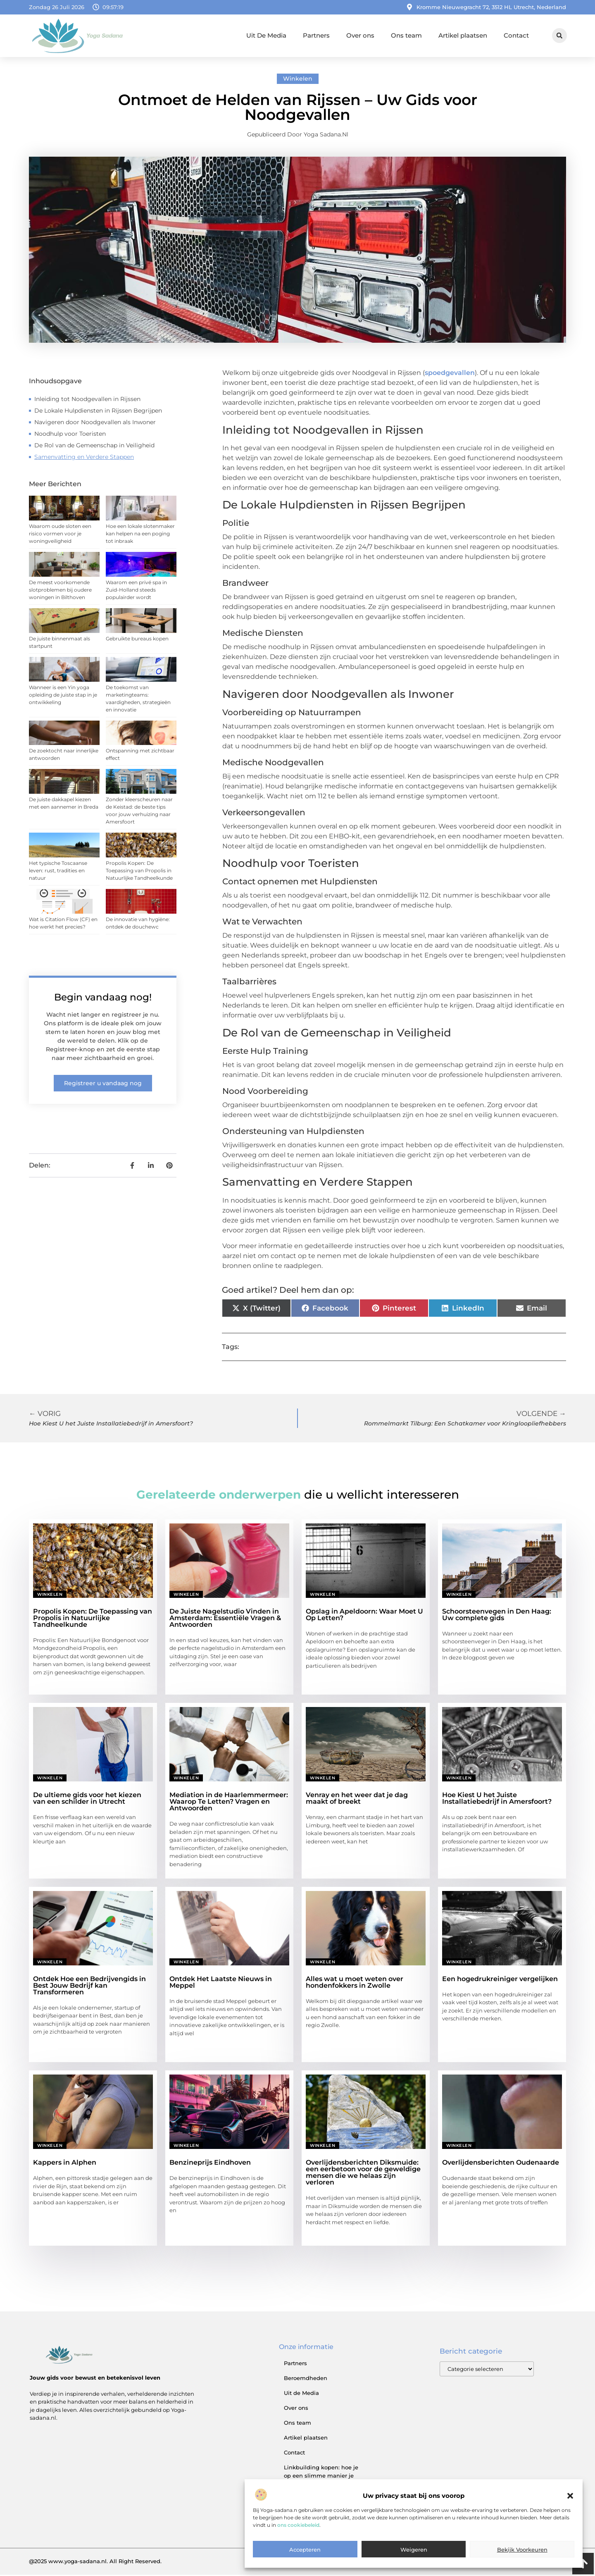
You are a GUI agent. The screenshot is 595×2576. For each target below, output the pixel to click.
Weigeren (413, 2549)
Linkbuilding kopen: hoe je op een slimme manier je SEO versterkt (321, 2476)
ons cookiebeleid (298, 2525)
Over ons (360, 35)
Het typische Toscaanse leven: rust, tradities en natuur (58, 871)
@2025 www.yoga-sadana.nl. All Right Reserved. (95, 2562)
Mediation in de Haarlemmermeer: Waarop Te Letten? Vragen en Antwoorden (228, 1802)
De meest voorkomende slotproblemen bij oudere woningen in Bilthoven (60, 591)
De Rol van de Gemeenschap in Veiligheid (94, 446)
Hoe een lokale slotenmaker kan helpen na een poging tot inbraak (140, 534)
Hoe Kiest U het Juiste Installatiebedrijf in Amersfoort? (497, 1799)
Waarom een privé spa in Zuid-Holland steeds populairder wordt (136, 591)
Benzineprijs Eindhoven (210, 2164)
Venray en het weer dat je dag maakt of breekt (357, 1799)
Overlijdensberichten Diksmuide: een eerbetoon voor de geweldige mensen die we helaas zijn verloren (363, 2173)
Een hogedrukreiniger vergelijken (500, 1980)
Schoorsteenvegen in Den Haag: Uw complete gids (496, 1616)
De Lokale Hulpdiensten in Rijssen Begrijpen (98, 411)
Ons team (406, 35)
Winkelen (297, 80)
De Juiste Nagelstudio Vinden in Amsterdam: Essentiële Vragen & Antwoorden (225, 1619)
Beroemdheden (305, 2379)
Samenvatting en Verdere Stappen (84, 458)
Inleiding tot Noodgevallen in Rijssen (87, 400)
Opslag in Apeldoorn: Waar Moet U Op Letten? (364, 1616)
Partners (316, 35)
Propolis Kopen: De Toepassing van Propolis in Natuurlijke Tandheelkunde (139, 871)
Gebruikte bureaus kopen (137, 640)
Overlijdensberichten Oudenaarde (500, 2164)
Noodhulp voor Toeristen (70, 435)
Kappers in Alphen (64, 2164)
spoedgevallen (450, 374)
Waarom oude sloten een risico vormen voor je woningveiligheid (60, 534)
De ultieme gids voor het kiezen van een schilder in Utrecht (87, 1799)
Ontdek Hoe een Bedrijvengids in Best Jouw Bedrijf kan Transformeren (89, 1986)
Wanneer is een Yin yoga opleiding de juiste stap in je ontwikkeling (63, 695)
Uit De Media (266, 35)
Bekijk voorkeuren (522, 2549)
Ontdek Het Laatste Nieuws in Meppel (220, 1983)
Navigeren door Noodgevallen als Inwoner (95, 423)
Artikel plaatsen (462, 35)
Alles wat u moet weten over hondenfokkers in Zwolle (354, 1983)
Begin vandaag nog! (103, 998)
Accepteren (305, 2549)
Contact (516, 35)
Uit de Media (301, 2394)
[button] (570, 2496)
